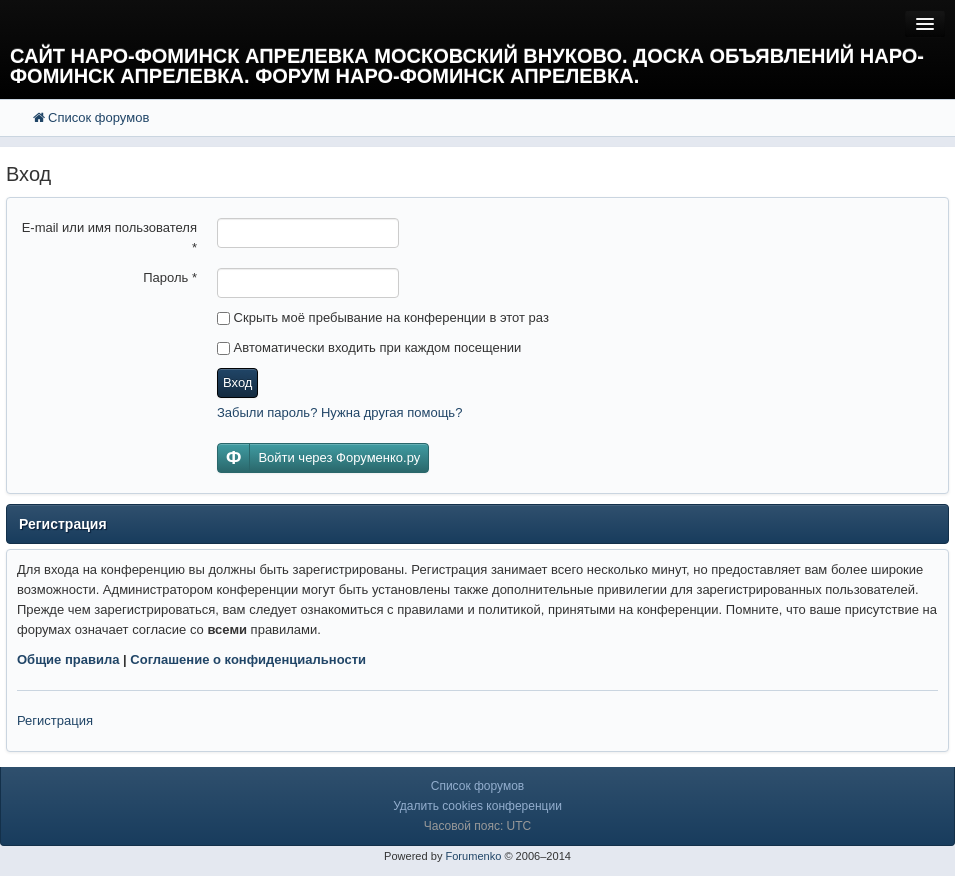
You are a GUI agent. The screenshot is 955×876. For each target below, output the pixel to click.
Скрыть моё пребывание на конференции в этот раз (383, 317)
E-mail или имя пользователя (109, 237)
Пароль (170, 277)
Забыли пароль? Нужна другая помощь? (339, 412)
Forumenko (473, 856)
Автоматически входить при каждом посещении (369, 347)
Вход (237, 382)
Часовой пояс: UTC (477, 826)
